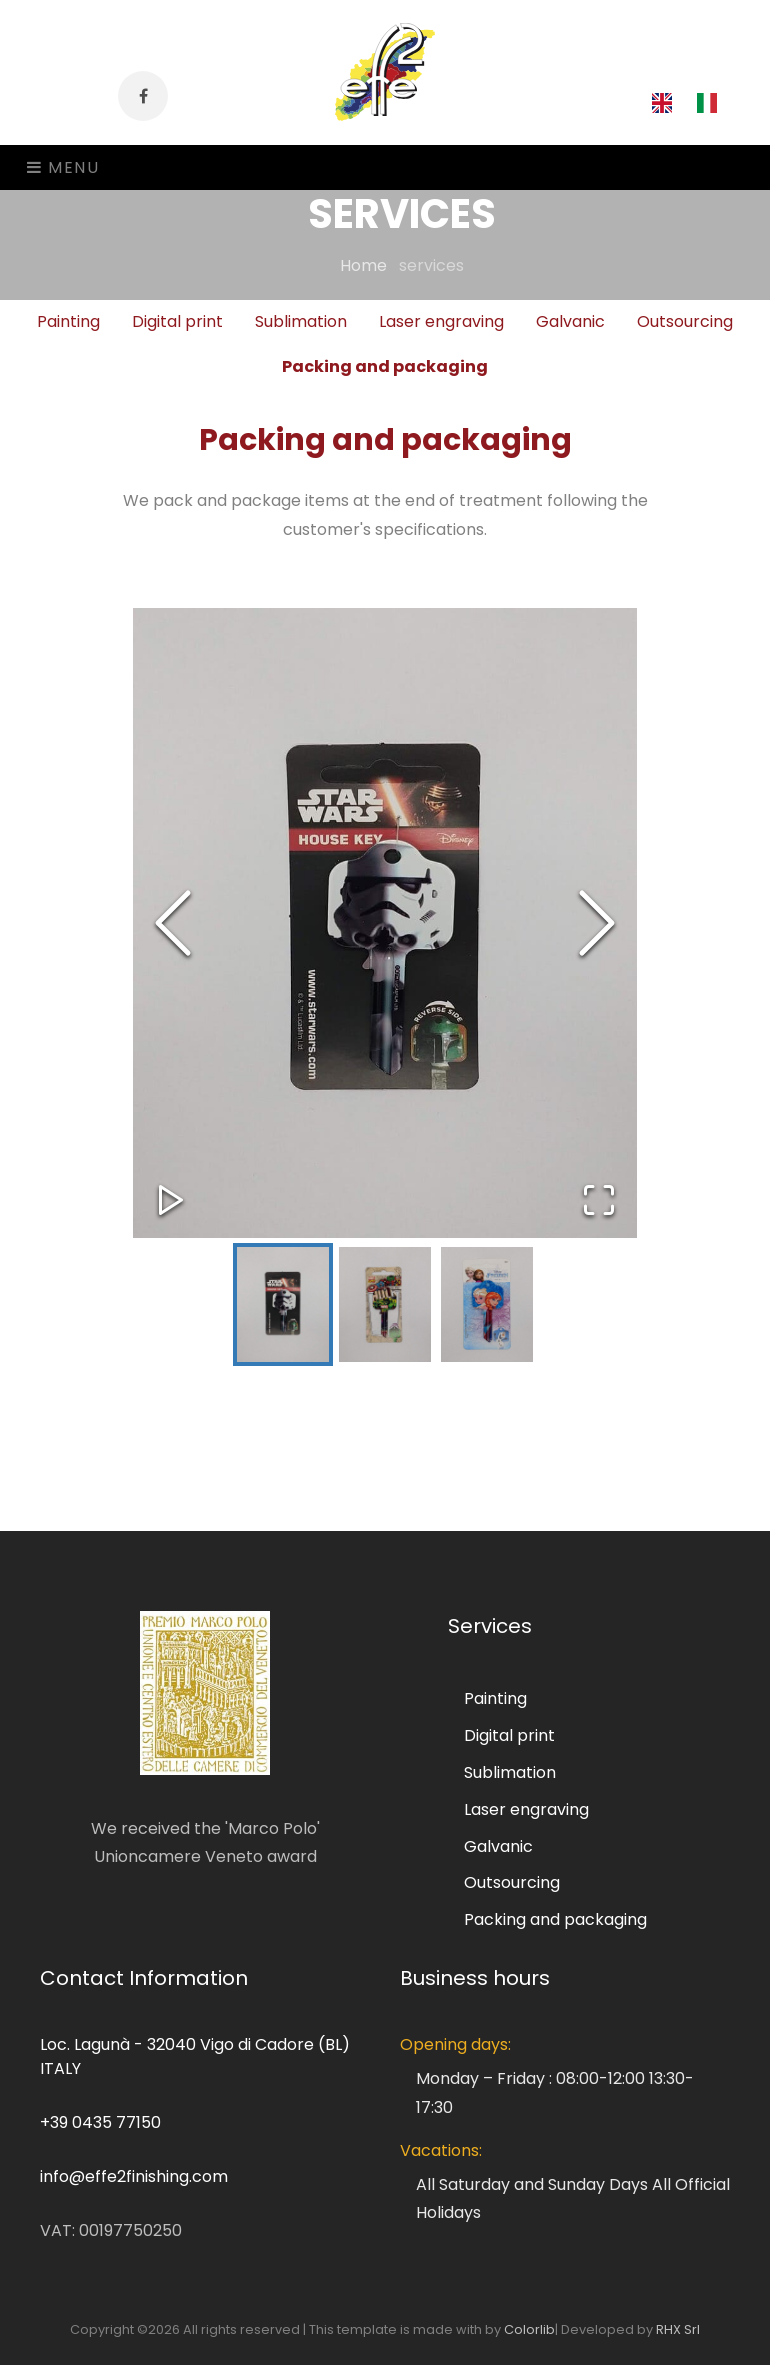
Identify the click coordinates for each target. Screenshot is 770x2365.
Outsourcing (512, 1882)
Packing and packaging (385, 366)
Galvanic (498, 1846)
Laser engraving (526, 1809)
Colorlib (529, 2329)
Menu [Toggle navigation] (63, 167)
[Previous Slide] (173, 923)
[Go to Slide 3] (487, 1304)
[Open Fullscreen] (599, 1200)
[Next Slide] (597, 923)
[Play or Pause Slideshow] (171, 1200)
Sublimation (510, 1772)
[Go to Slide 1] (283, 1304)
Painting (495, 1698)
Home (376, 265)
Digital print (509, 1735)
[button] (385, 923)
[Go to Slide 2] (385, 1304)
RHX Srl (678, 2329)
